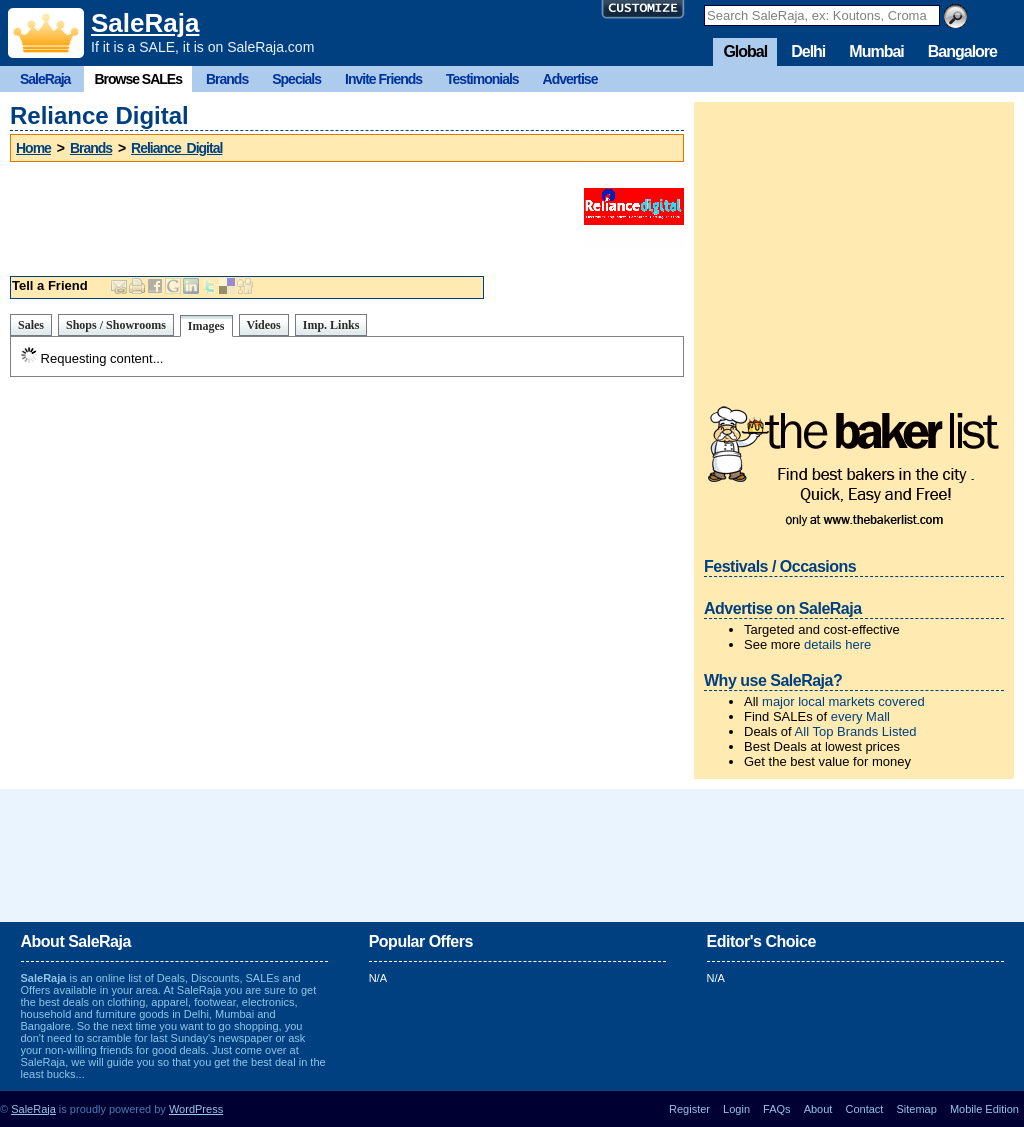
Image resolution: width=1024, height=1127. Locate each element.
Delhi (808, 51)
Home (33, 148)
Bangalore (962, 51)
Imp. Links (331, 325)
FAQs (777, 1109)
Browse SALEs (138, 79)
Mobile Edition (984, 1109)
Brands (227, 79)
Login (736, 1109)
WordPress (196, 1109)
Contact (864, 1109)
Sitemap (916, 1109)
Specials (296, 79)
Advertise (570, 79)
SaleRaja (145, 23)
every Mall (860, 716)
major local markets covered (843, 701)
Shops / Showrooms (116, 325)
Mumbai (876, 51)
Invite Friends (383, 79)
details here (837, 644)
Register (689, 1109)
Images (206, 326)
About (818, 1109)
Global (745, 51)
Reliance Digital (176, 148)
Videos (264, 325)
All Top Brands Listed (856, 731)
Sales (31, 325)
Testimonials (482, 79)
